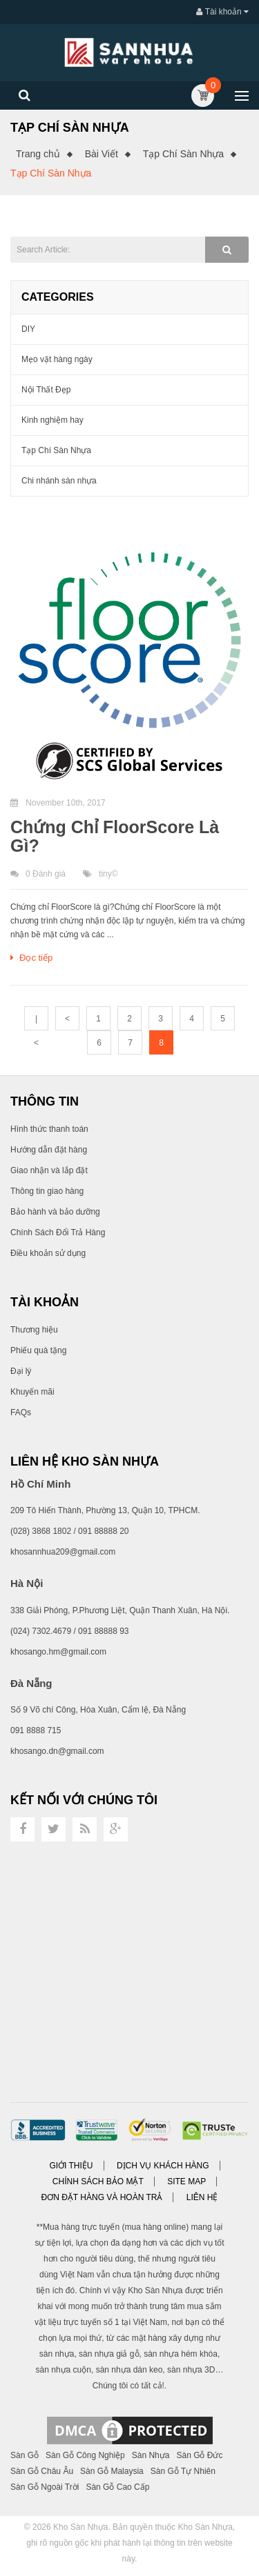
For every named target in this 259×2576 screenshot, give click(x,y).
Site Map (186, 2181)
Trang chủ (38, 153)
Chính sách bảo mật (98, 2181)
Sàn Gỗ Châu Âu (41, 2471)
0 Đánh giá (46, 874)
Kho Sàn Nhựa (80, 2527)
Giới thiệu (71, 2165)
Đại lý (20, 1371)
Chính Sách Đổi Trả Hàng (57, 1232)
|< (36, 1022)
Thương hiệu (34, 1330)
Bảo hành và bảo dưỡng (55, 1212)
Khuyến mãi (32, 1392)
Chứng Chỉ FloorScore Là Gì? (114, 836)
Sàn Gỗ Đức (199, 2455)
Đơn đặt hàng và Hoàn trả (102, 2197)
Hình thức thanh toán (49, 1129)
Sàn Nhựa (151, 2455)
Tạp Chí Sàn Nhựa (183, 153)
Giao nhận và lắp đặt (49, 1170)
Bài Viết (101, 153)
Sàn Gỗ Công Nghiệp (85, 2455)
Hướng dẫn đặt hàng (48, 1150)
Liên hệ (202, 2197)
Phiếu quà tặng (38, 1350)
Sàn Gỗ (24, 2455)
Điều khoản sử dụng (48, 1253)
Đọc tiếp (31, 958)
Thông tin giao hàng (47, 1191)
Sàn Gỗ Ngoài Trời (44, 2487)
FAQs (20, 1412)
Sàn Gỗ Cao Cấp (117, 2487)
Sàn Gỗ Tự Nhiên (183, 2471)
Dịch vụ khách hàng (163, 2165)
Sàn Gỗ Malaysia (112, 2471)
